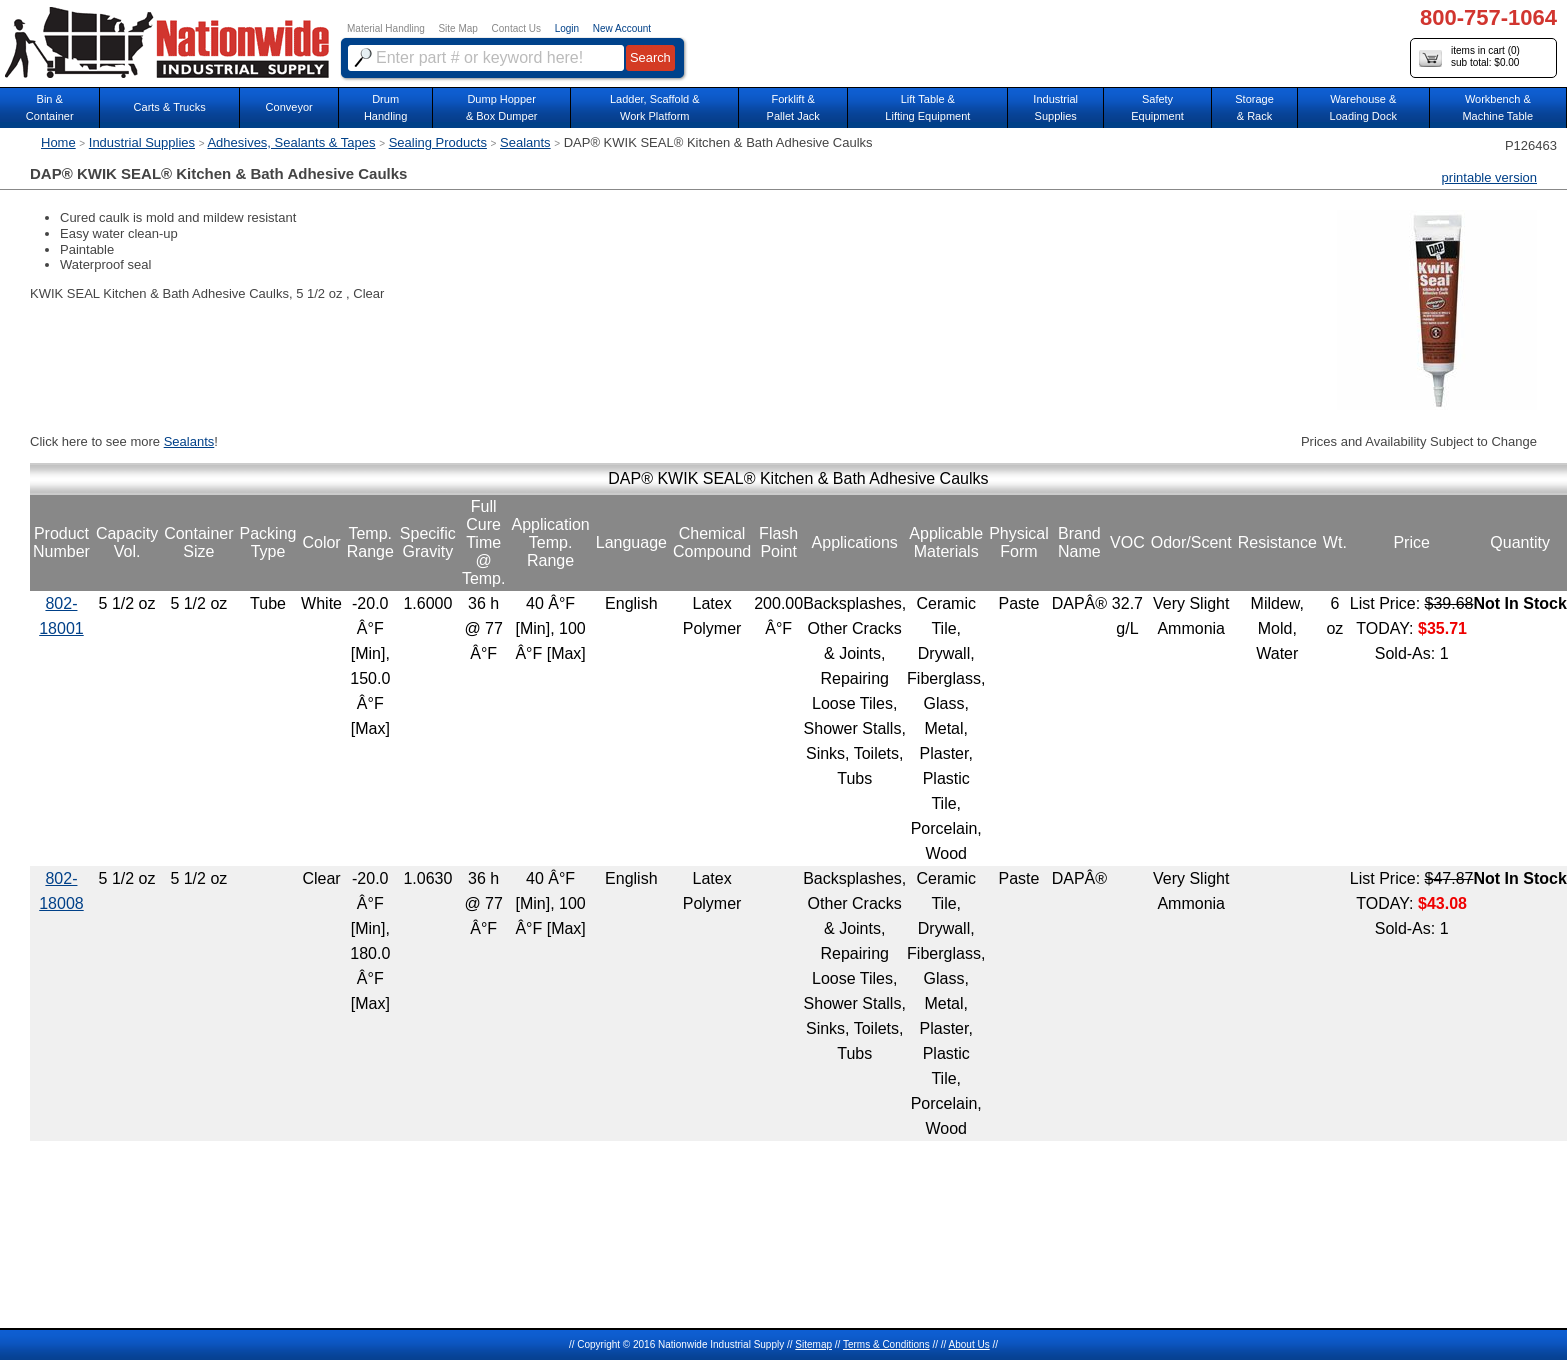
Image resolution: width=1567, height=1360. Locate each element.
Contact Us (516, 28)
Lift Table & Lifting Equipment (927, 107)
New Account (622, 28)
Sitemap (813, 1344)
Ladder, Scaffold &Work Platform (655, 107)
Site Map (457, 28)
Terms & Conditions (886, 1344)
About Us (969, 1344)
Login (567, 28)
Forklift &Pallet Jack (793, 107)
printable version (1489, 177)
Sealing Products (438, 142)
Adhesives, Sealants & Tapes (291, 142)
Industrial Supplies (142, 142)
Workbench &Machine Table (1497, 107)
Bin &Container (50, 107)
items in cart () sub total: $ (1469, 57)
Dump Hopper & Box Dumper (502, 107)
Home (58, 142)
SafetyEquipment (1157, 107)
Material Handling (386, 28)
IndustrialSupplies (1055, 107)
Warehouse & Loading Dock (1363, 107)
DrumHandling (385, 107)
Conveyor (289, 107)
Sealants (525, 142)
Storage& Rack (1254, 107)
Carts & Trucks (170, 107)
